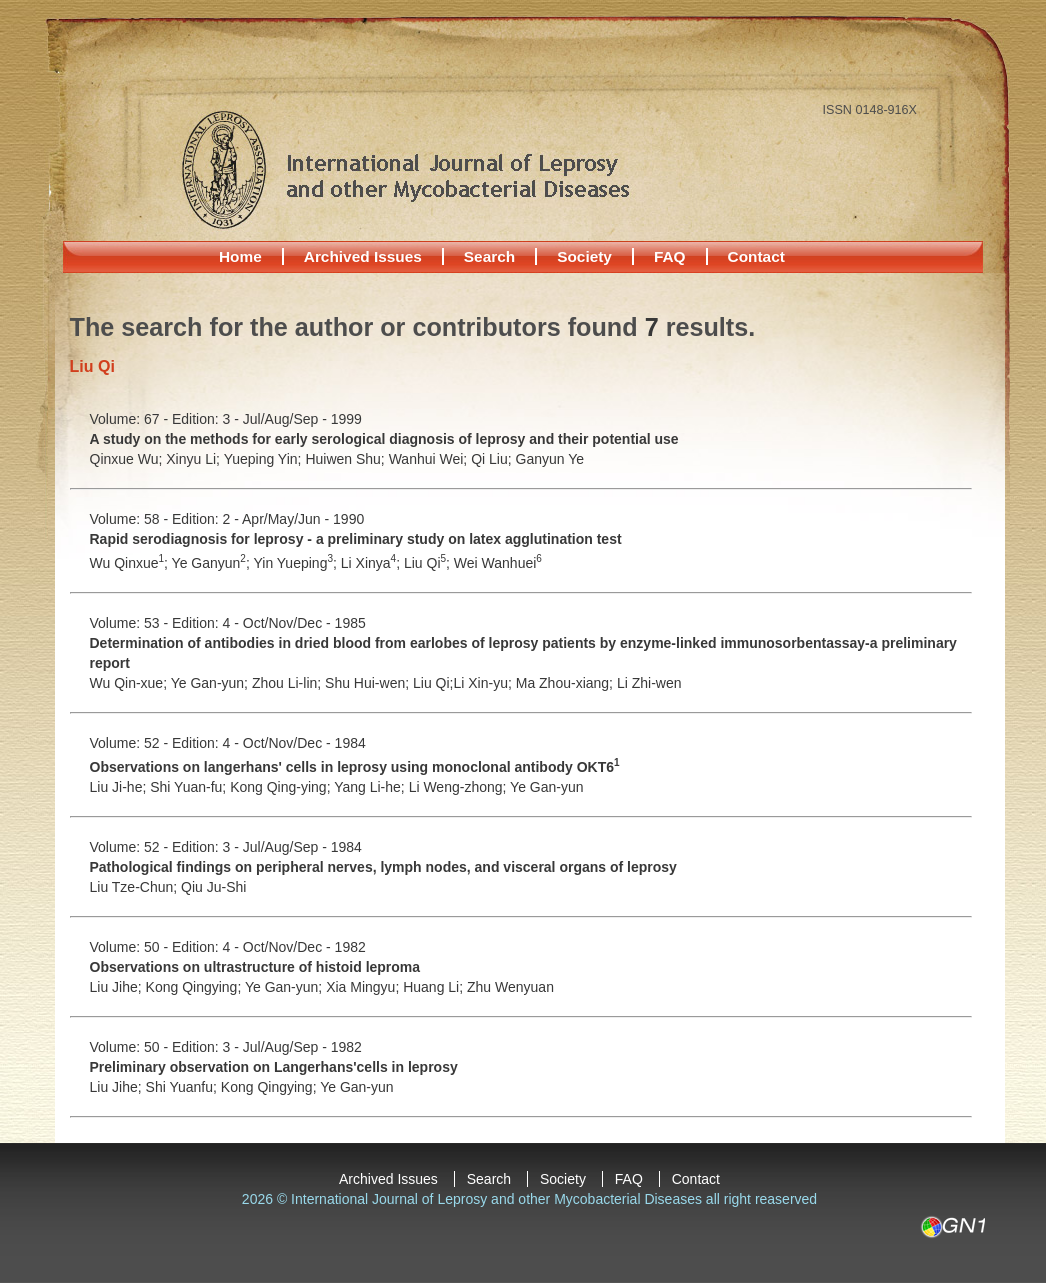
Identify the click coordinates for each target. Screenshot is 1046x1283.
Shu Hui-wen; (369, 683)
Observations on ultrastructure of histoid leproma (255, 967)
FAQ (670, 256)
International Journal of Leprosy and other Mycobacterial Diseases (405, 169)
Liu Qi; (429, 563)
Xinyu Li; (194, 459)
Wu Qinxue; (131, 563)
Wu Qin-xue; (130, 683)
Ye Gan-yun (546, 787)
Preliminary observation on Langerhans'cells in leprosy (274, 1067)
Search (489, 256)
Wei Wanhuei (498, 563)
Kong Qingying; (195, 987)
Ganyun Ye (550, 459)
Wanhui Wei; (430, 459)
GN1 (952, 1227)
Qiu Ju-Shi (213, 887)
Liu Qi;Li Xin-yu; (464, 683)
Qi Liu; (493, 459)
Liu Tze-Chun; (136, 887)
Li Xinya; (372, 563)
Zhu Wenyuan (510, 987)
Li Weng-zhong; (459, 787)
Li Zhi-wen (649, 683)
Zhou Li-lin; (288, 683)
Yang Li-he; (371, 787)
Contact (756, 256)
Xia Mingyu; (364, 987)
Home (240, 256)
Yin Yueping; (296, 563)
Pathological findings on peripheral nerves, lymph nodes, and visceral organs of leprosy (383, 867)
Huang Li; (435, 987)
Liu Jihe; (118, 987)
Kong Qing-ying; (282, 787)
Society (584, 256)
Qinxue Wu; (128, 459)
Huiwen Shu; (346, 459)
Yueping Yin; (265, 459)
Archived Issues (363, 256)
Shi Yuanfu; (183, 1087)
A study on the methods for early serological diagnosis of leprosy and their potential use (384, 439)
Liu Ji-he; (120, 787)
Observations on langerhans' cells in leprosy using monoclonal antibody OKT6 (355, 767)
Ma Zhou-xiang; (566, 683)
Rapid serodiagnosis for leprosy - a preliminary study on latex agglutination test (356, 539)
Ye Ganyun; (213, 563)
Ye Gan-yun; (211, 683)
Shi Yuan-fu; (190, 787)
